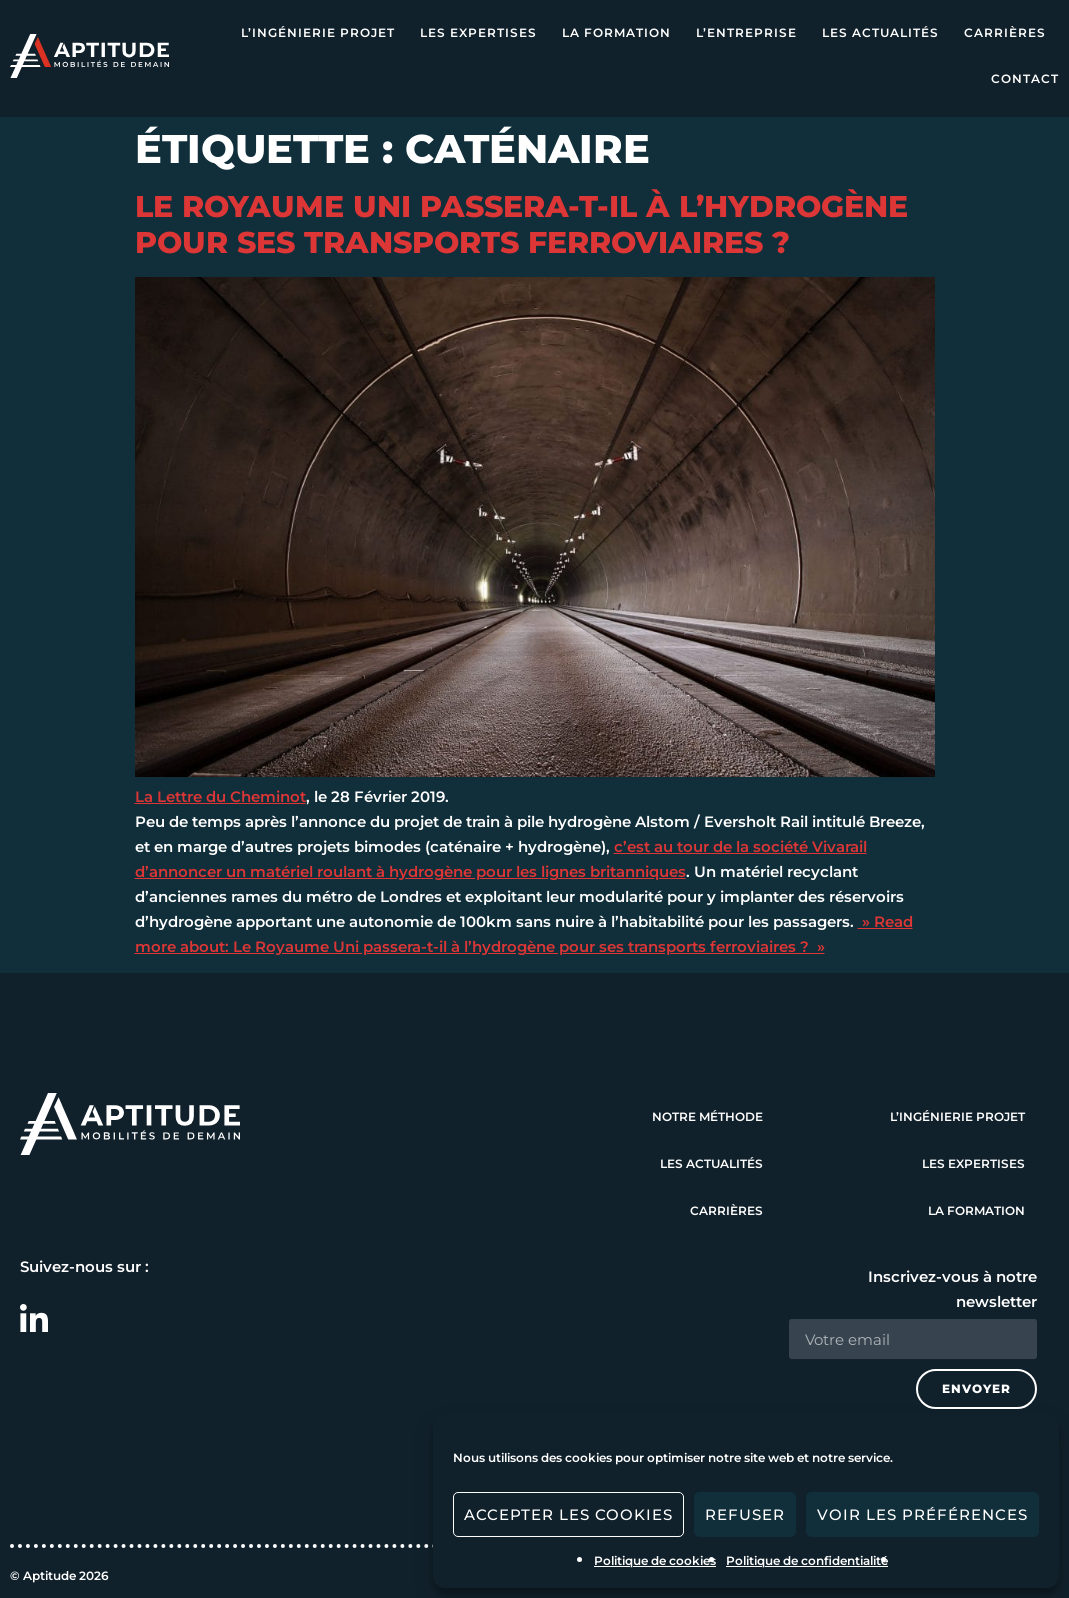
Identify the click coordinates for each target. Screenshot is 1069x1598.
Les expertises (478, 32)
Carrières (1005, 32)
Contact (1025, 78)
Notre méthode (707, 1116)
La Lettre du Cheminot (220, 796)
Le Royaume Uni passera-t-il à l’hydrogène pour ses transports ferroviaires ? (521, 224)
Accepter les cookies (568, 1514)
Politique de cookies (655, 1560)
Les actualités (880, 32)
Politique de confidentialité (807, 1560)
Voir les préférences (922, 1514)
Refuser (745, 1514)
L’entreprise (746, 32)
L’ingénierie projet (318, 32)
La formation (616, 32)
